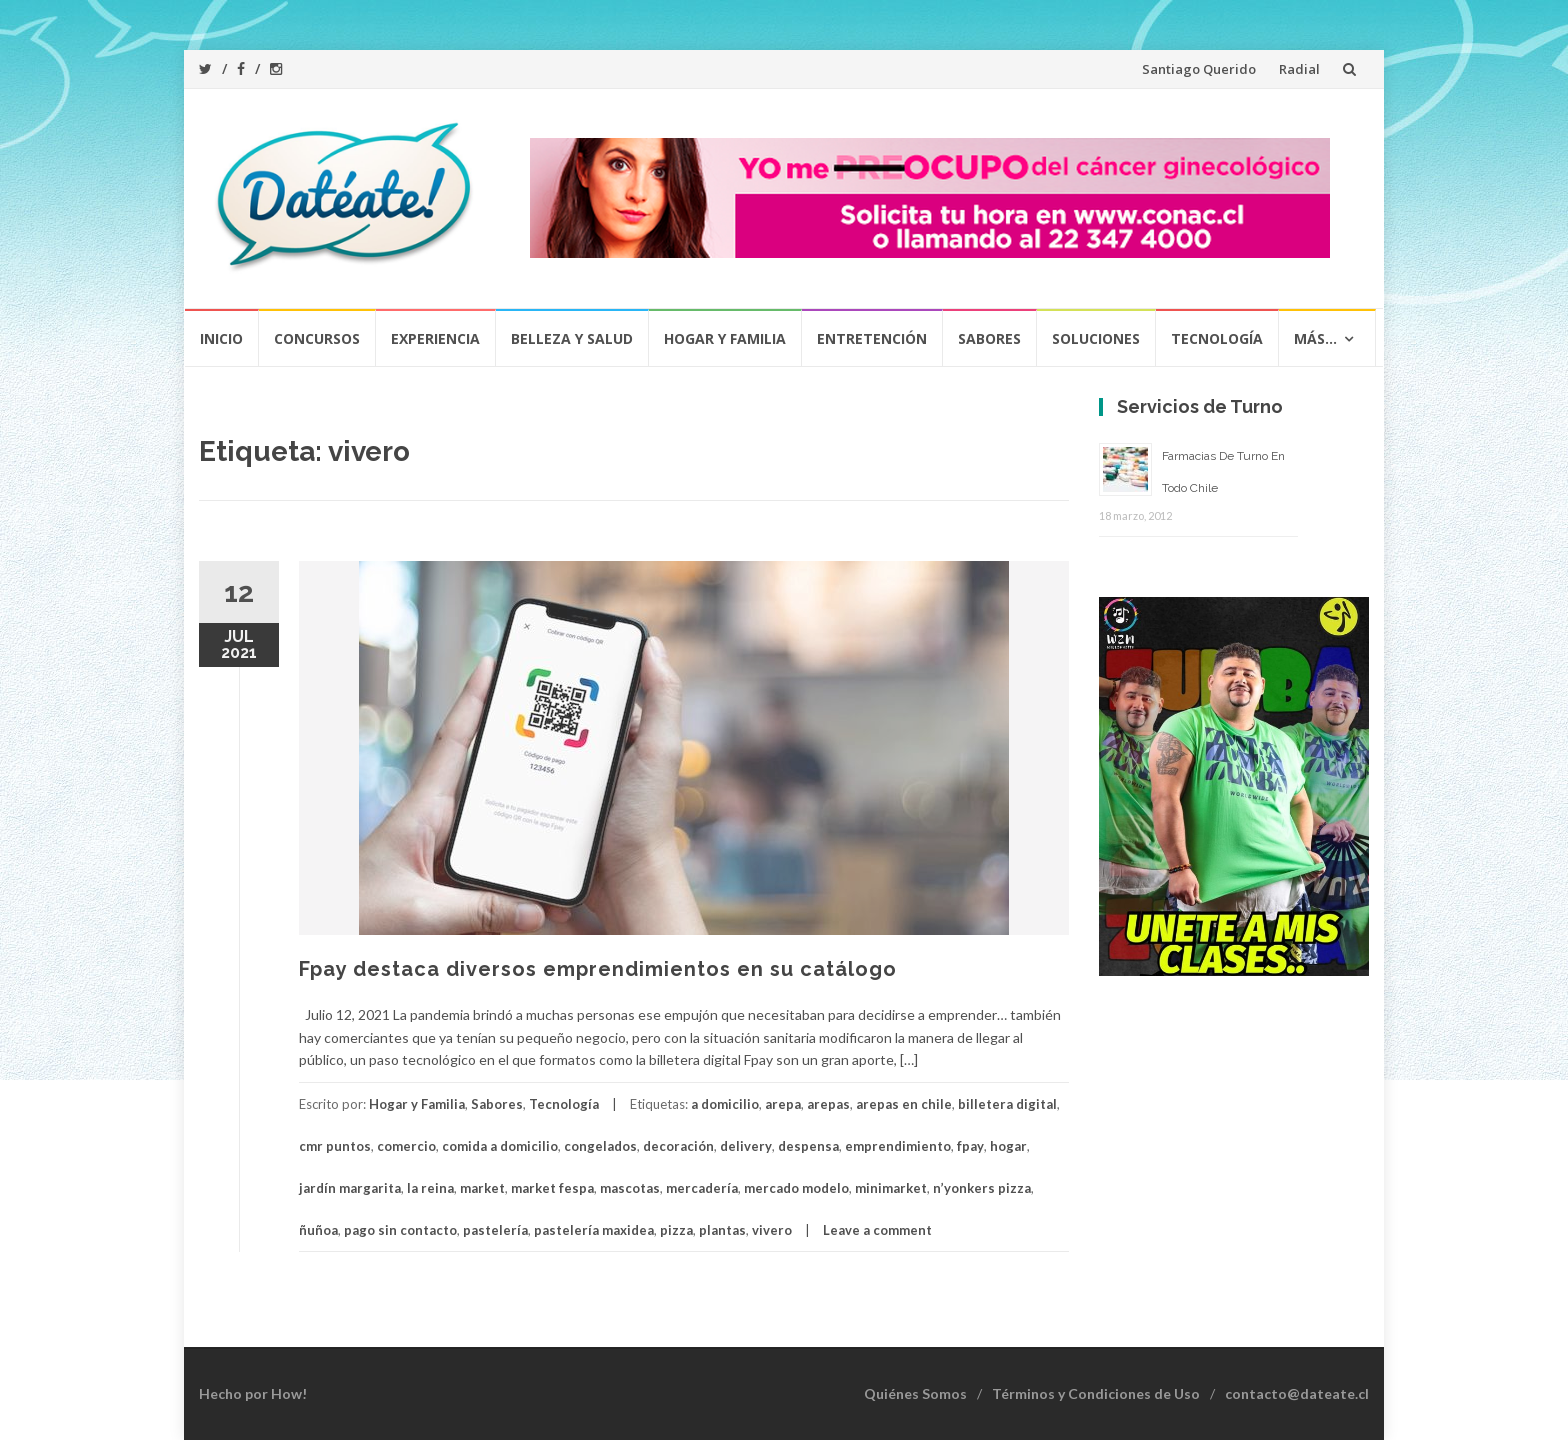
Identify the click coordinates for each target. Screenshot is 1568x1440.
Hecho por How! (253, 1393)
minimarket (891, 1188)
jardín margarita (350, 1188)
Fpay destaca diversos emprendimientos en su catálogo (598, 969)
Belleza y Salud (572, 338)
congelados (600, 1146)
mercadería (702, 1188)
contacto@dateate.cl (1297, 1393)
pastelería (495, 1230)
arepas (828, 1104)
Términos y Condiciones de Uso (1096, 1393)
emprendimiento (898, 1146)
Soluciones (1096, 338)
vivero (772, 1230)
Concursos (317, 338)
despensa (808, 1146)
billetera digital (1007, 1104)
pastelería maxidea (594, 1230)
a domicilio (725, 1104)
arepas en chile (904, 1104)
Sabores (989, 338)
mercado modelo (796, 1188)
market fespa (552, 1188)
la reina (430, 1188)
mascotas (630, 1188)
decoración (678, 1146)
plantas (722, 1230)
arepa (783, 1104)
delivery (746, 1146)
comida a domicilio (500, 1146)
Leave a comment (877, 1230)
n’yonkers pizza (982, 1188)
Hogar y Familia (725, 338)
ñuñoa (318, 1230)
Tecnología (1217, 338)
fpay (970, 1146)
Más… (1315, 338)
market (482, 1188)
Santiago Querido (1199, 69)
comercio (406, 1146)
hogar (1008, 1146)
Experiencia (435, 338)
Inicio (221, 338)
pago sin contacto (400, 1230)
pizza (676, 1230)
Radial (1299, 69)
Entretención (872, 338)
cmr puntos (335, 1146)
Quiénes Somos (915, 1393)
